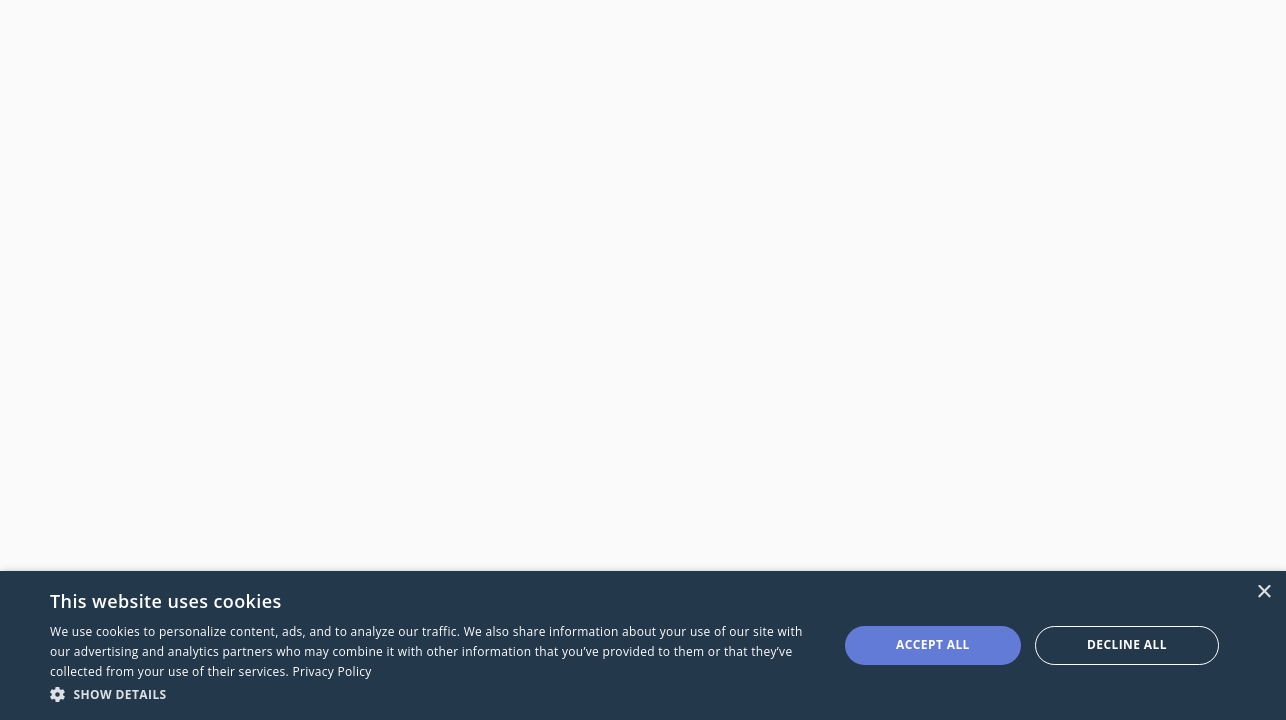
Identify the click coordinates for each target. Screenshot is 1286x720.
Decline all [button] (1127, 644)
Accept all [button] (933, 644)
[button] (432, 693)
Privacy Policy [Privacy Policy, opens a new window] (331, 671)
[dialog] (643, 645)
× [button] (1263, 592)
